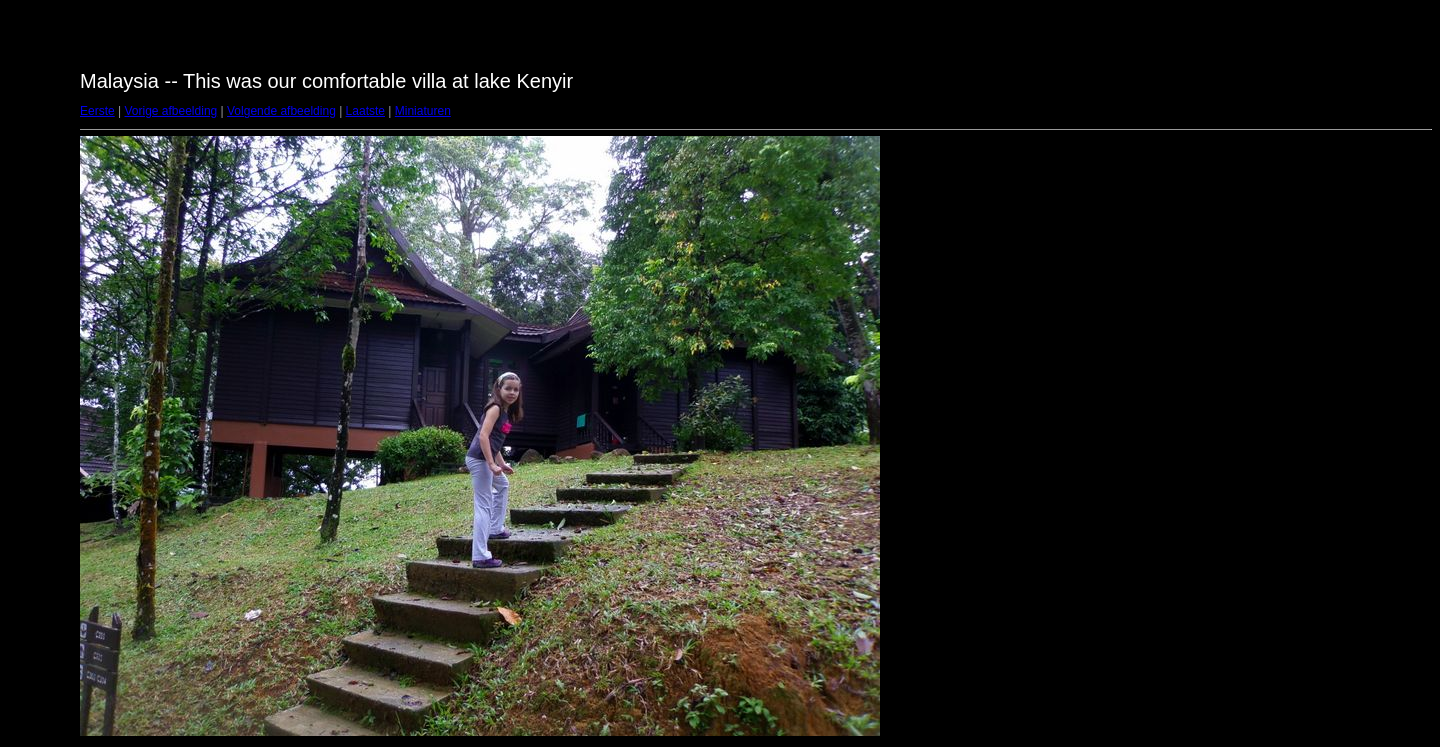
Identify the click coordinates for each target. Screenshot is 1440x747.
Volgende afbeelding (281, 111)
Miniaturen (423, 111)
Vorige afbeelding (170, 111)
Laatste (365, 111)
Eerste (97, 111)
